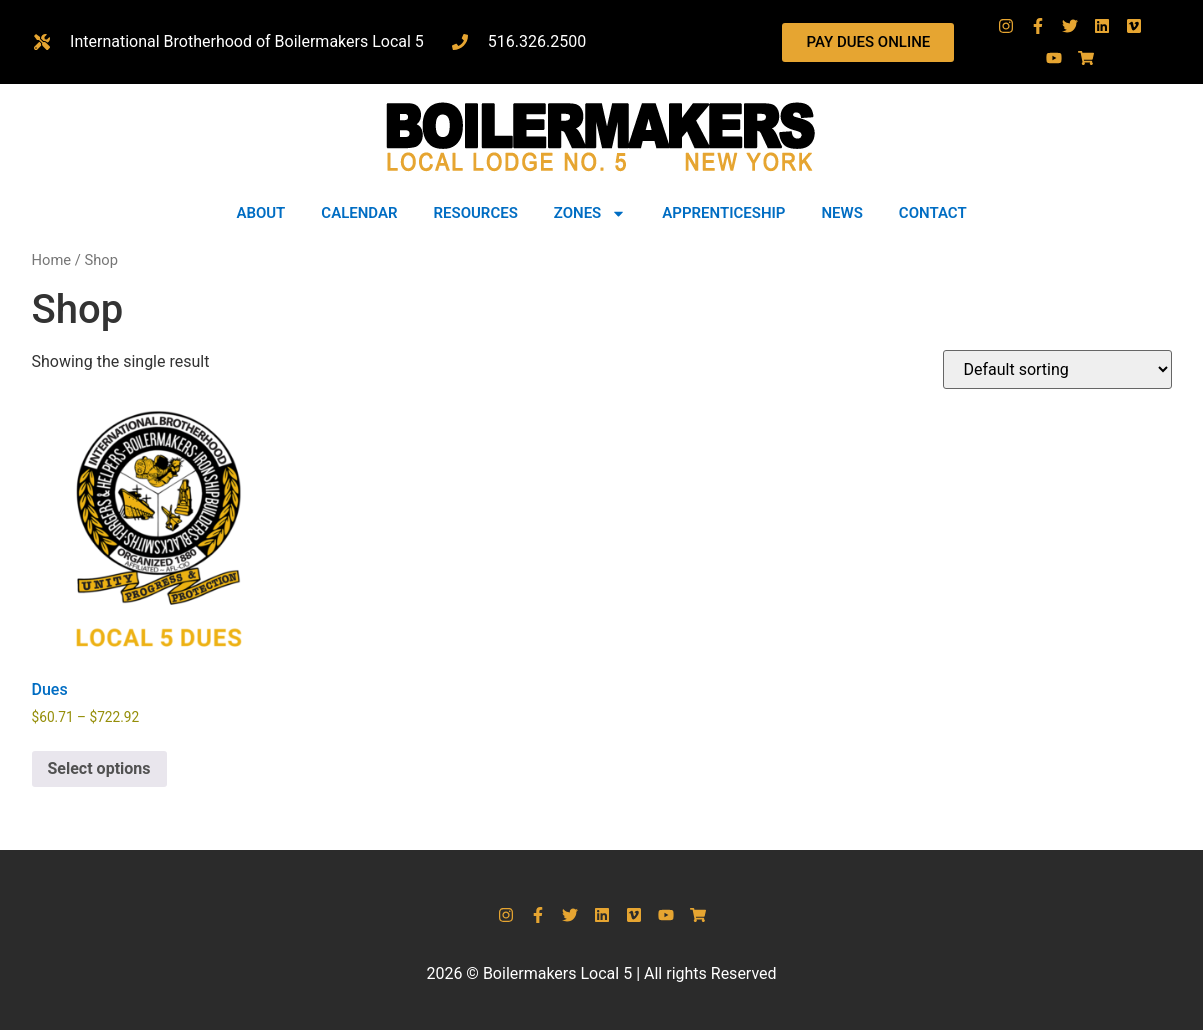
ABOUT (260, 213)
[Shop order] (1057, 369)
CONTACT (933, 213)
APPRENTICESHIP (723, 213)
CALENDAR (359, 213)
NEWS (841, 213)
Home (52, 260)
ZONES (590, 213)
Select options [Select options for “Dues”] (99, 768)
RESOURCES (476, 213)
